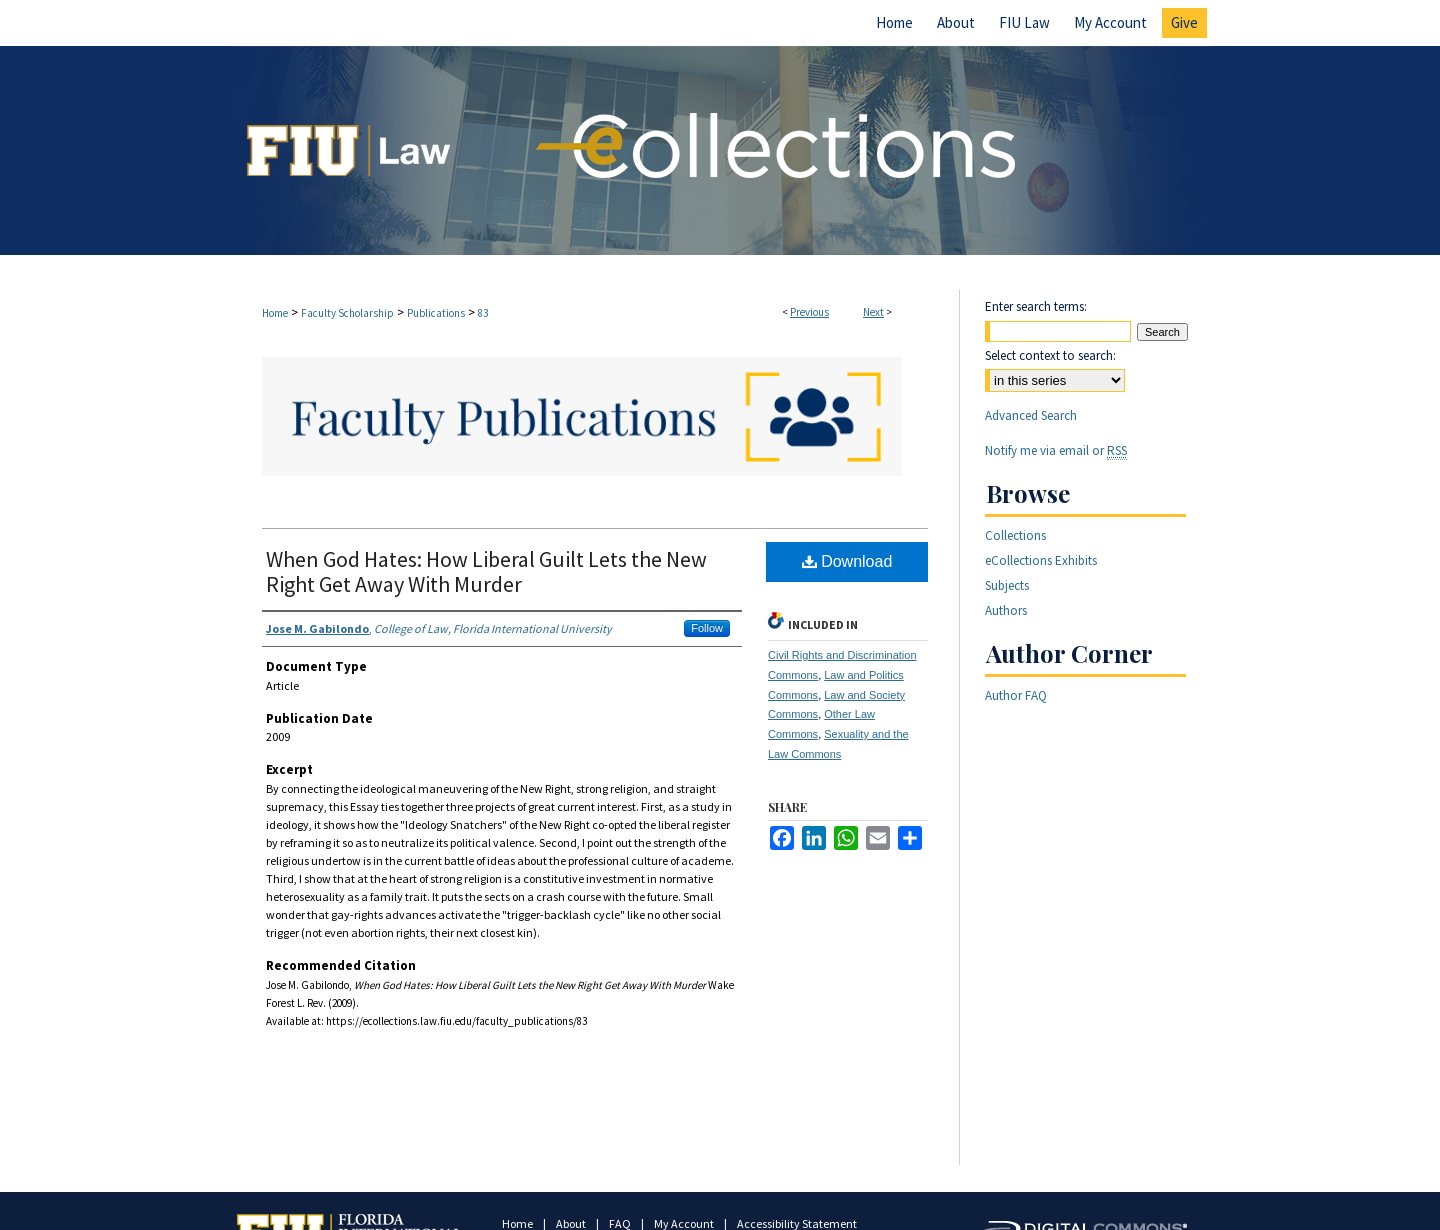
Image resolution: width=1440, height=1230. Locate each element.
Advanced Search (1031, 415)
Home (275, 313)
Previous (809, 312)
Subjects (1007, 585)
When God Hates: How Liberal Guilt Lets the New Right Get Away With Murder (486, 571)
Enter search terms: (1036, 306)
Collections (1015, 535)
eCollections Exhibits (1041, 560)
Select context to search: (1050, 355)
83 (483, 313)
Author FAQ (1016, 695)
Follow (707, 628)
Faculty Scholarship (347, 313)
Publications (436, 313)
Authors (1006, 610)
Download (847, 561)
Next (873, 312)
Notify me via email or (1056, 450)
